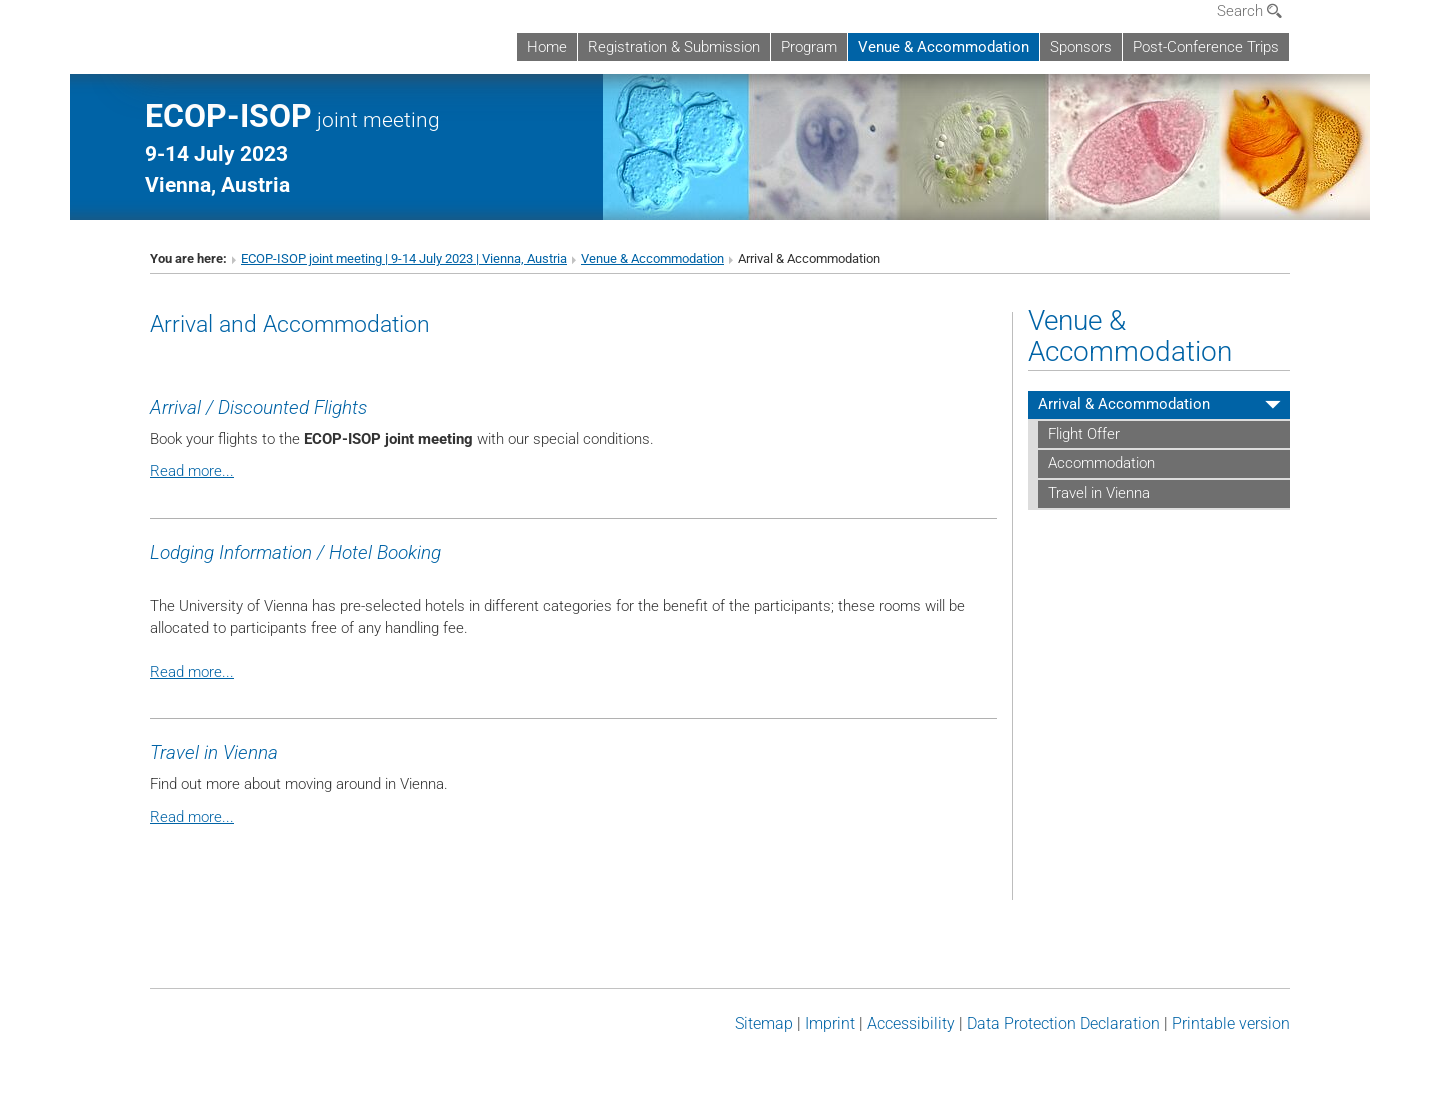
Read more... (192, 471)
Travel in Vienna (1099, 493)
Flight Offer (1084, 434)
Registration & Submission (674, 47)
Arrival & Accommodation (1124, 404)
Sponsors (1081, 47)
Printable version (1231, 1023)
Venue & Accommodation (943, 47)
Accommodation (1101, 463)
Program (809, 47)
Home (547, 47)
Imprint (830, 1023)
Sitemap (764, 1023)
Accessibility (911, 1023)
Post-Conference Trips (1206, 47)
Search (1249, 11)
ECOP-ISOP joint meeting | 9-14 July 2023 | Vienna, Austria (404, 258)
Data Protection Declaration (1063, 1023)
